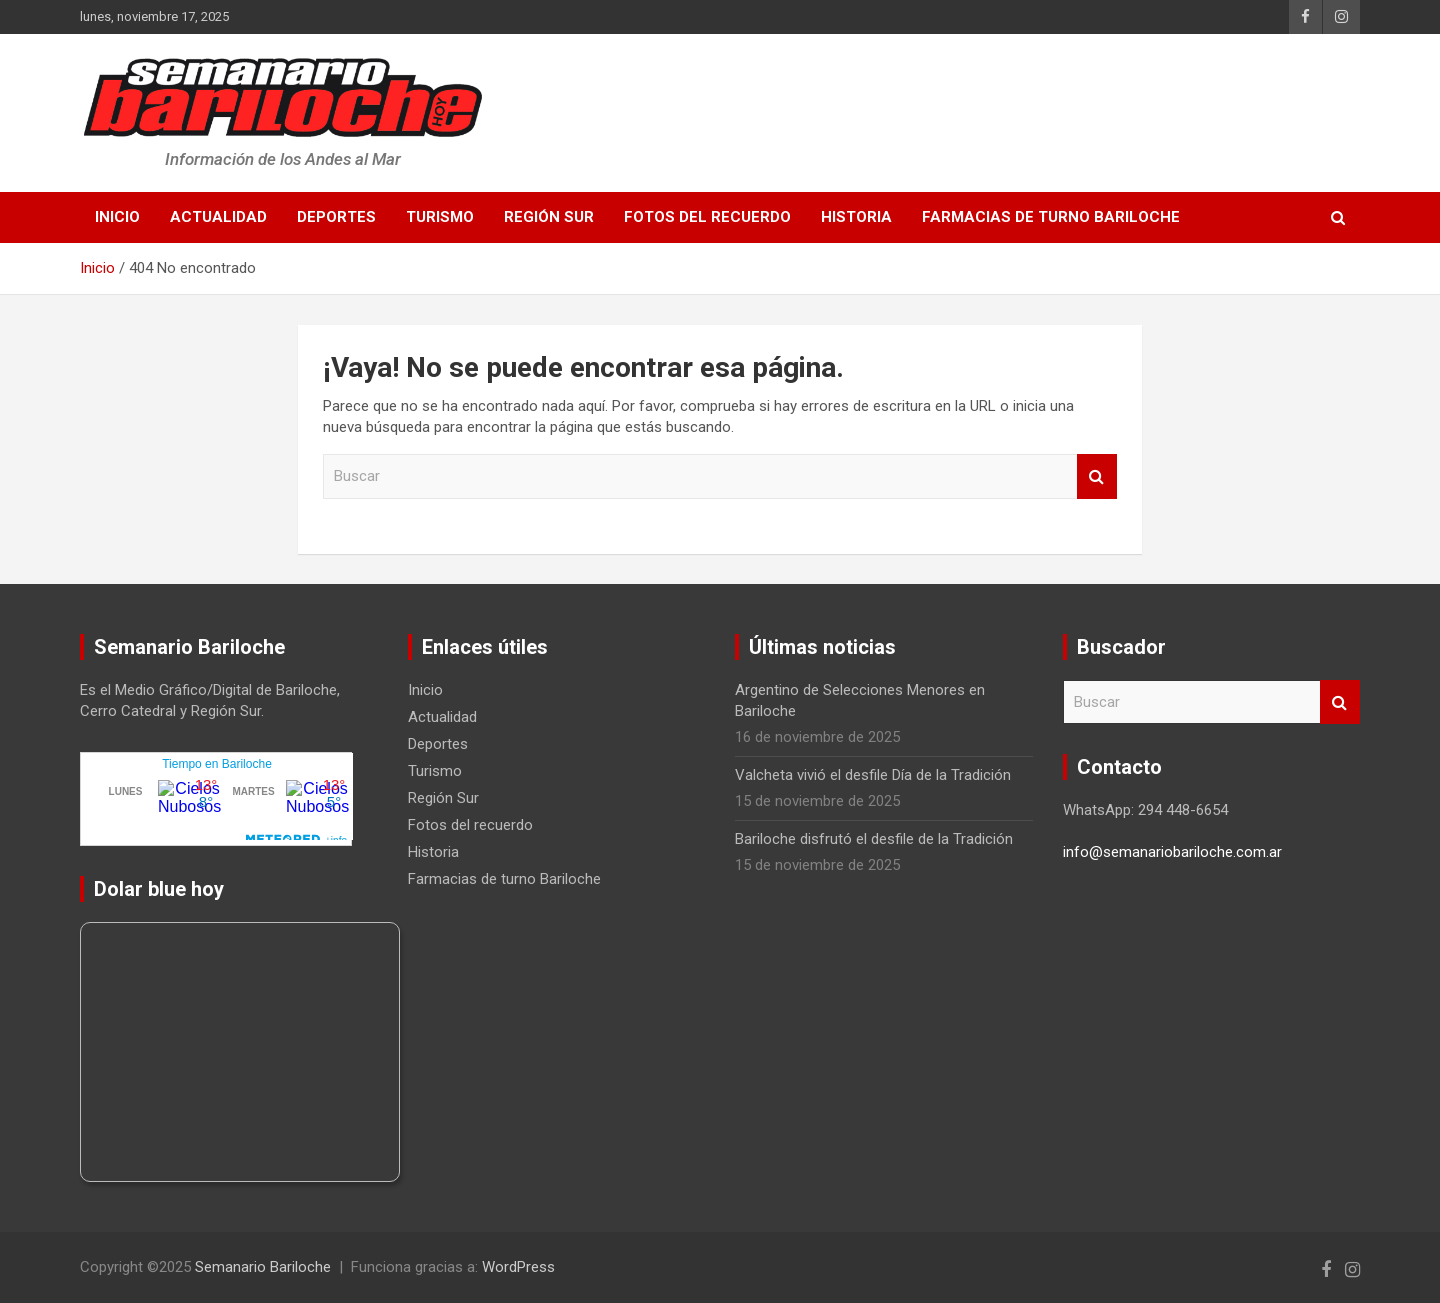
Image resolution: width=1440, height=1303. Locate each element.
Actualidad (218, 217)
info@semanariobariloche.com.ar (1172, 852)
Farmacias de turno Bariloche (1051, 217)
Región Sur (549, 217)
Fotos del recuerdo (707, 217)
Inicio (117, 217)
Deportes (336, 217)
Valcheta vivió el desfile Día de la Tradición (873, 775)
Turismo (440, 217)
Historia (856, 217)
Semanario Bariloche (263, 1267)
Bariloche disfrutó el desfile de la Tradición (874, 839)
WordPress (518, 1267)
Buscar (1097, 476)
